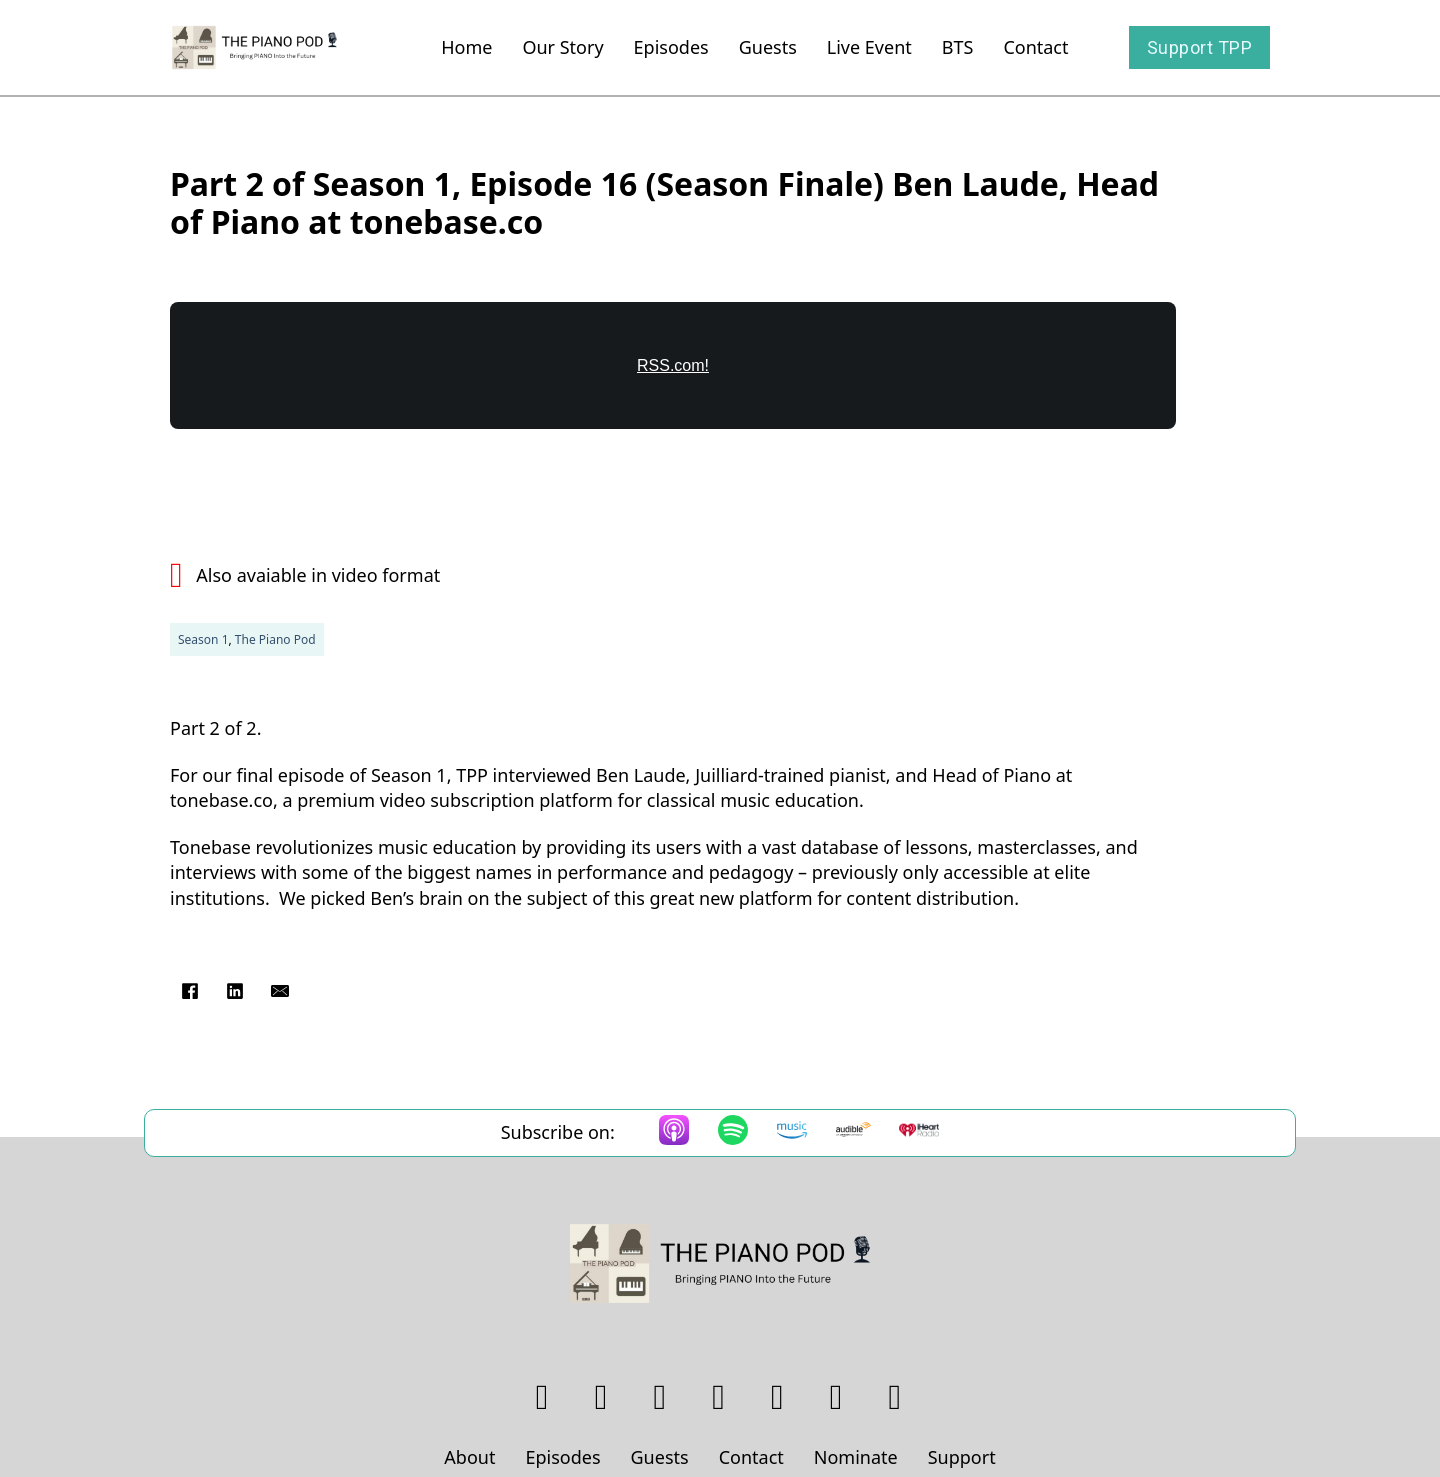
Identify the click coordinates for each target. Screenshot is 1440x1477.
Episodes (671, 47)
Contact (1035, 47)
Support (962, 1457)
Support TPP (1200, 47)
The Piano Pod (275, 639)
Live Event (869, 47)
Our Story (562, 47)
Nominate (856, 1457)
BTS (958, 47)
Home (466, 47)
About (469, 1457)
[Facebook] (190, 991)
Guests (768, 47)
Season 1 (203, 639)
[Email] (280, 991)
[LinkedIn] (235, 991)
